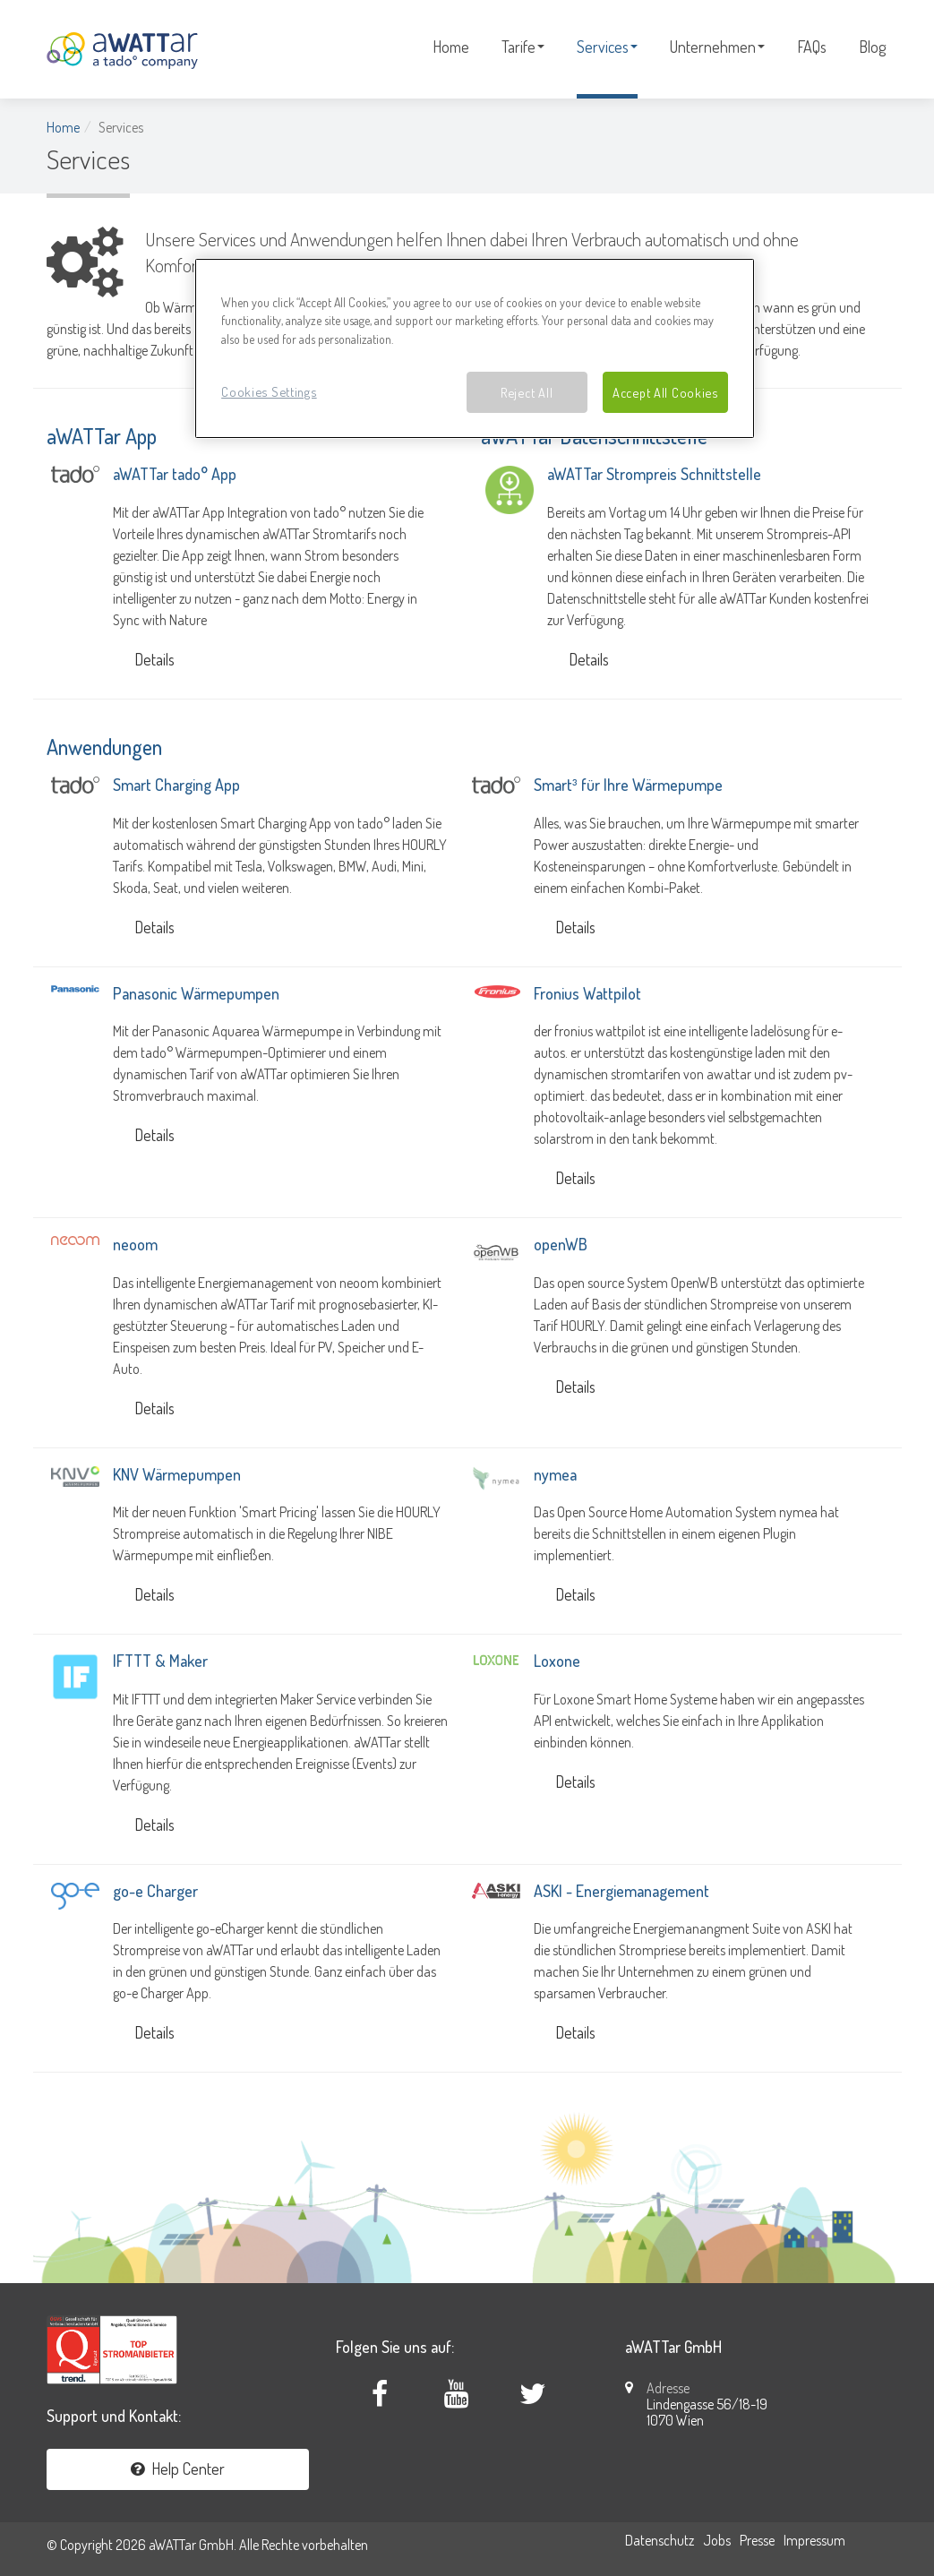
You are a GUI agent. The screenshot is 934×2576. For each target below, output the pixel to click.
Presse (757, 2540)
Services (607, 46)
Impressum (814, 2540)
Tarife (522, 46)
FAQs (812, 46)
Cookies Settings (269, 391)
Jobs (717, 2540)
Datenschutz (659, 2540)
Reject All (527, 392)
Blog (872, 46)
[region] (474, 349)
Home (451, 46)
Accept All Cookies (665, 392)
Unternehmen (717, 46)
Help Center (178, 2468)
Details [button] (154, 659)
